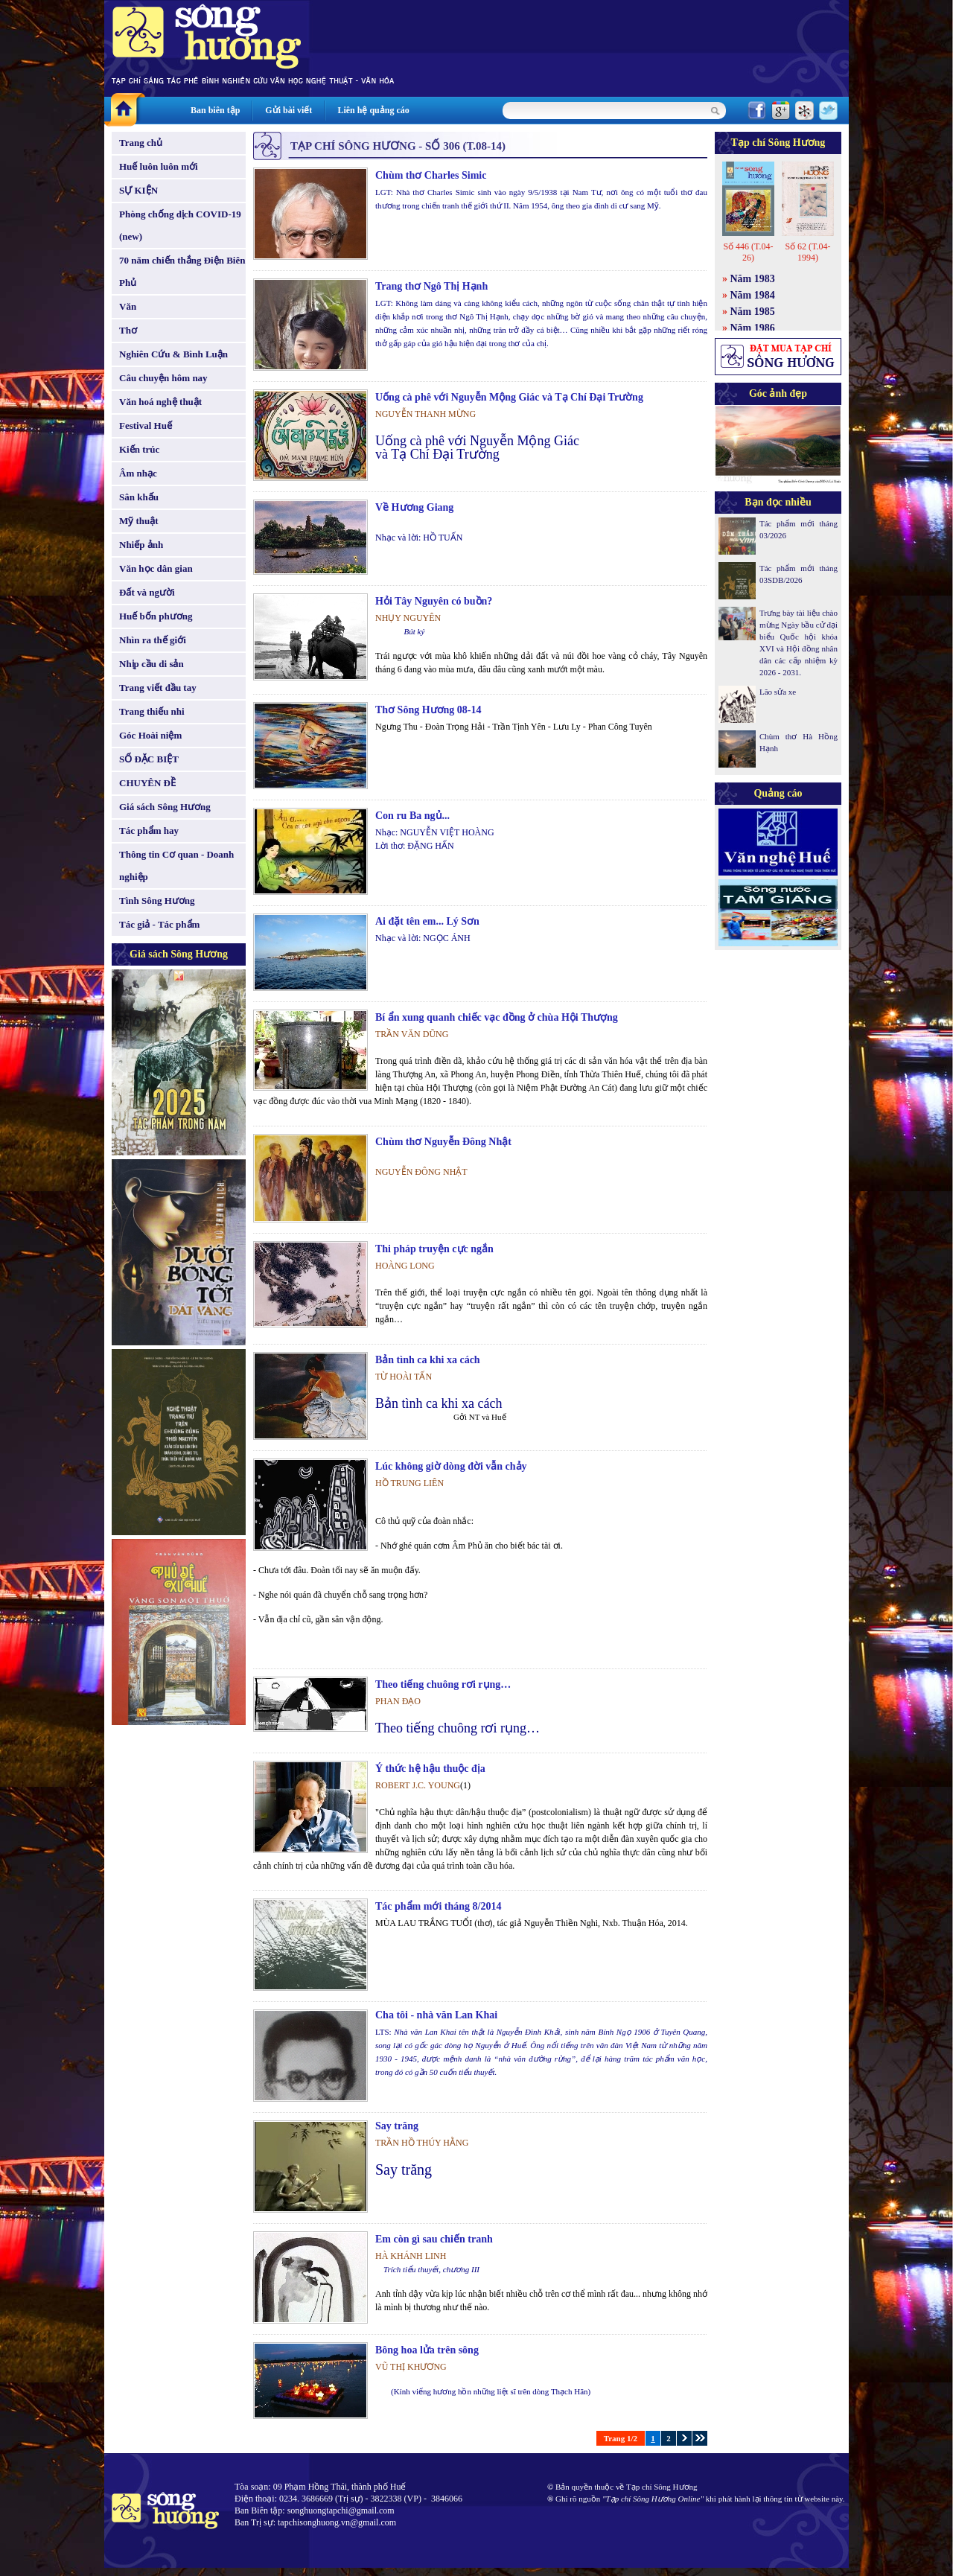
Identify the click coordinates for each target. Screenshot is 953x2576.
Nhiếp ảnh (141, 544)
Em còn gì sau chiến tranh (434, 2239)
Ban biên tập (215, 110)
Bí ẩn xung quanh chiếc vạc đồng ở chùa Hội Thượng (496, 1017)
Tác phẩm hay (149, 830)
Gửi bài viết (288, 110)
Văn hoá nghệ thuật (160, 401)
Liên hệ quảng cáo (373, 110)
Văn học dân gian (156, 568)
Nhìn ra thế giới (152, 639)
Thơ (128, 330)
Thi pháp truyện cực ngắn (434, 1248)
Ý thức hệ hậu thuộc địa (430, 1768)
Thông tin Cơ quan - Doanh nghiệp (176, 865)
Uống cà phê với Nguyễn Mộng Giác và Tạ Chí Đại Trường (509, 397)
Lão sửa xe (777, 691)
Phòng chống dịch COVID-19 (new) (180, 225)
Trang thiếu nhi (152, 711)
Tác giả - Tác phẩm (159, 924)
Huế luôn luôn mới (158, 166)
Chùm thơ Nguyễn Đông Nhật (443, 1141)
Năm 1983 (752, 278)
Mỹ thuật (139, 520)
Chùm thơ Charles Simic (430, 175)
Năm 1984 (752, 295)
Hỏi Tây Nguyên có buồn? (433, 601)
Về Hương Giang (414, 507)
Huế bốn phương (156, 616)
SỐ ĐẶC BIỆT (149, 759)
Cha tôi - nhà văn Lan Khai (436, 2015)
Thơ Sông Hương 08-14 (428, 709)
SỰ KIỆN (138, 190)
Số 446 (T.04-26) (748, 252)
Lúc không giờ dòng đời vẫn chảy (451, 1466)
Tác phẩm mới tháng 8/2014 (438, 1906)
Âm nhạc (138, 473)
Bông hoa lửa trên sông (427, 2350)
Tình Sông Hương (157, 900)
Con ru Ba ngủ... (412, 815)
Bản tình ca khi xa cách (427, 1359)
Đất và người (147, 592)
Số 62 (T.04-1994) (807, 252)
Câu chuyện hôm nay (163, 377)
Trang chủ (140, 142)
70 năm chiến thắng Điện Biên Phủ (182, 271)
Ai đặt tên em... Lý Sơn (427, 921)
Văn (127, 306)
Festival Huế (145, 425)
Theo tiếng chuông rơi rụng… (443, 1684)
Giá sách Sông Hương (165, 806)
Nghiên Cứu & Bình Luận (173, 354)
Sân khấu (139, 497)
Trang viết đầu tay (158, 687)
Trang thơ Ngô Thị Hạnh (431, 286)
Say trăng (396, 2126)
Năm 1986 (752, 328)
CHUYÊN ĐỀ (147, 782)
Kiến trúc (139, 449)
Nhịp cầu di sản (151, 663)
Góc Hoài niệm (150, 735)
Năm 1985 (752, 311)
